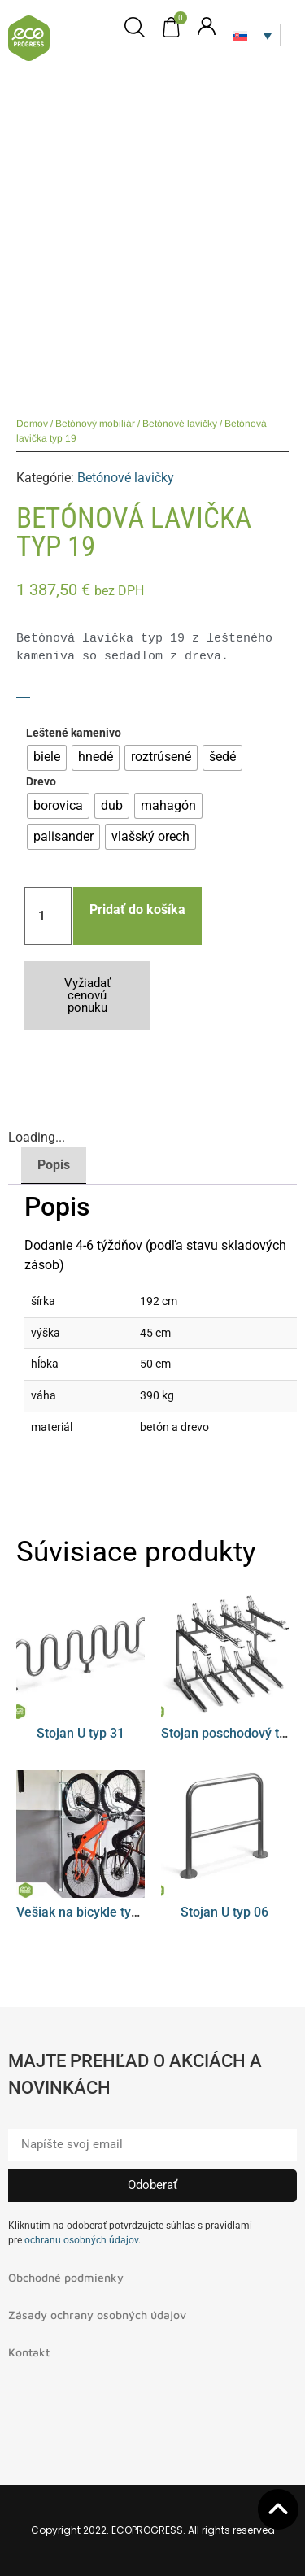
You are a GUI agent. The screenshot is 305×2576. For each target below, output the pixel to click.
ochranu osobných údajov (81, 2240)
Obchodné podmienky (66, 2277)
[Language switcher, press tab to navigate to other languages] (252, 35)
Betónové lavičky (179, 423)
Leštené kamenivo (73, 733)
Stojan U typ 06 (224, 1912)
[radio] (47, 758)
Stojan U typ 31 (80, 1733)
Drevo (41, 782)
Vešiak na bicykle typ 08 (86, 1912)
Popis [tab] (53, 1165)
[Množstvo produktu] (48, 916)
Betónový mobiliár (95, 423)
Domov (32, 423)
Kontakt (29, 2352)
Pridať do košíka (137, 909)
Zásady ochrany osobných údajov (97, 2314)
